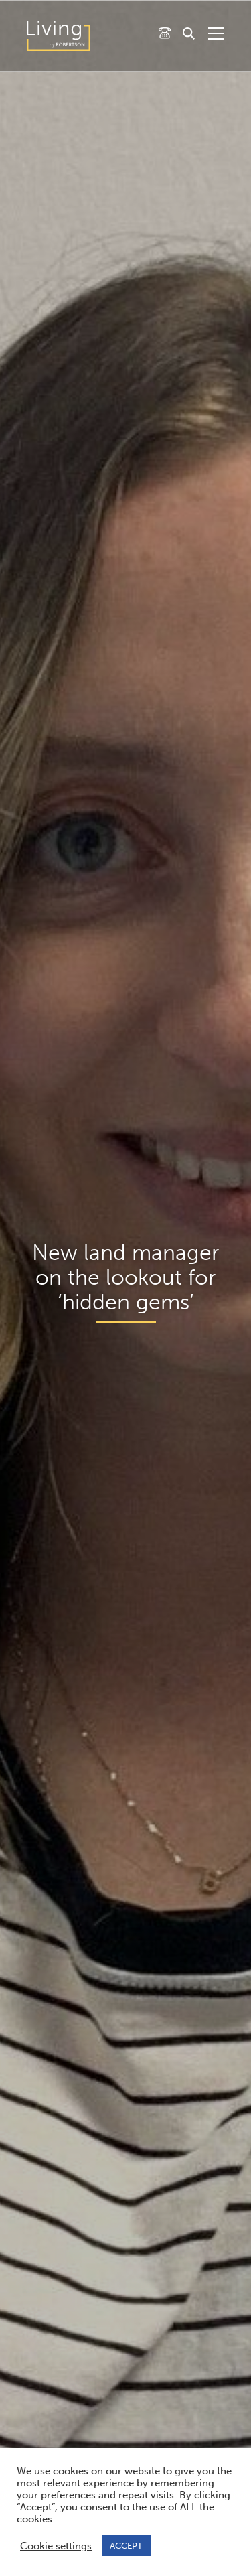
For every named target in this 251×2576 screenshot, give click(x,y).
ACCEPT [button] (126, 2546)
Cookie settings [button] (56, 2546)
